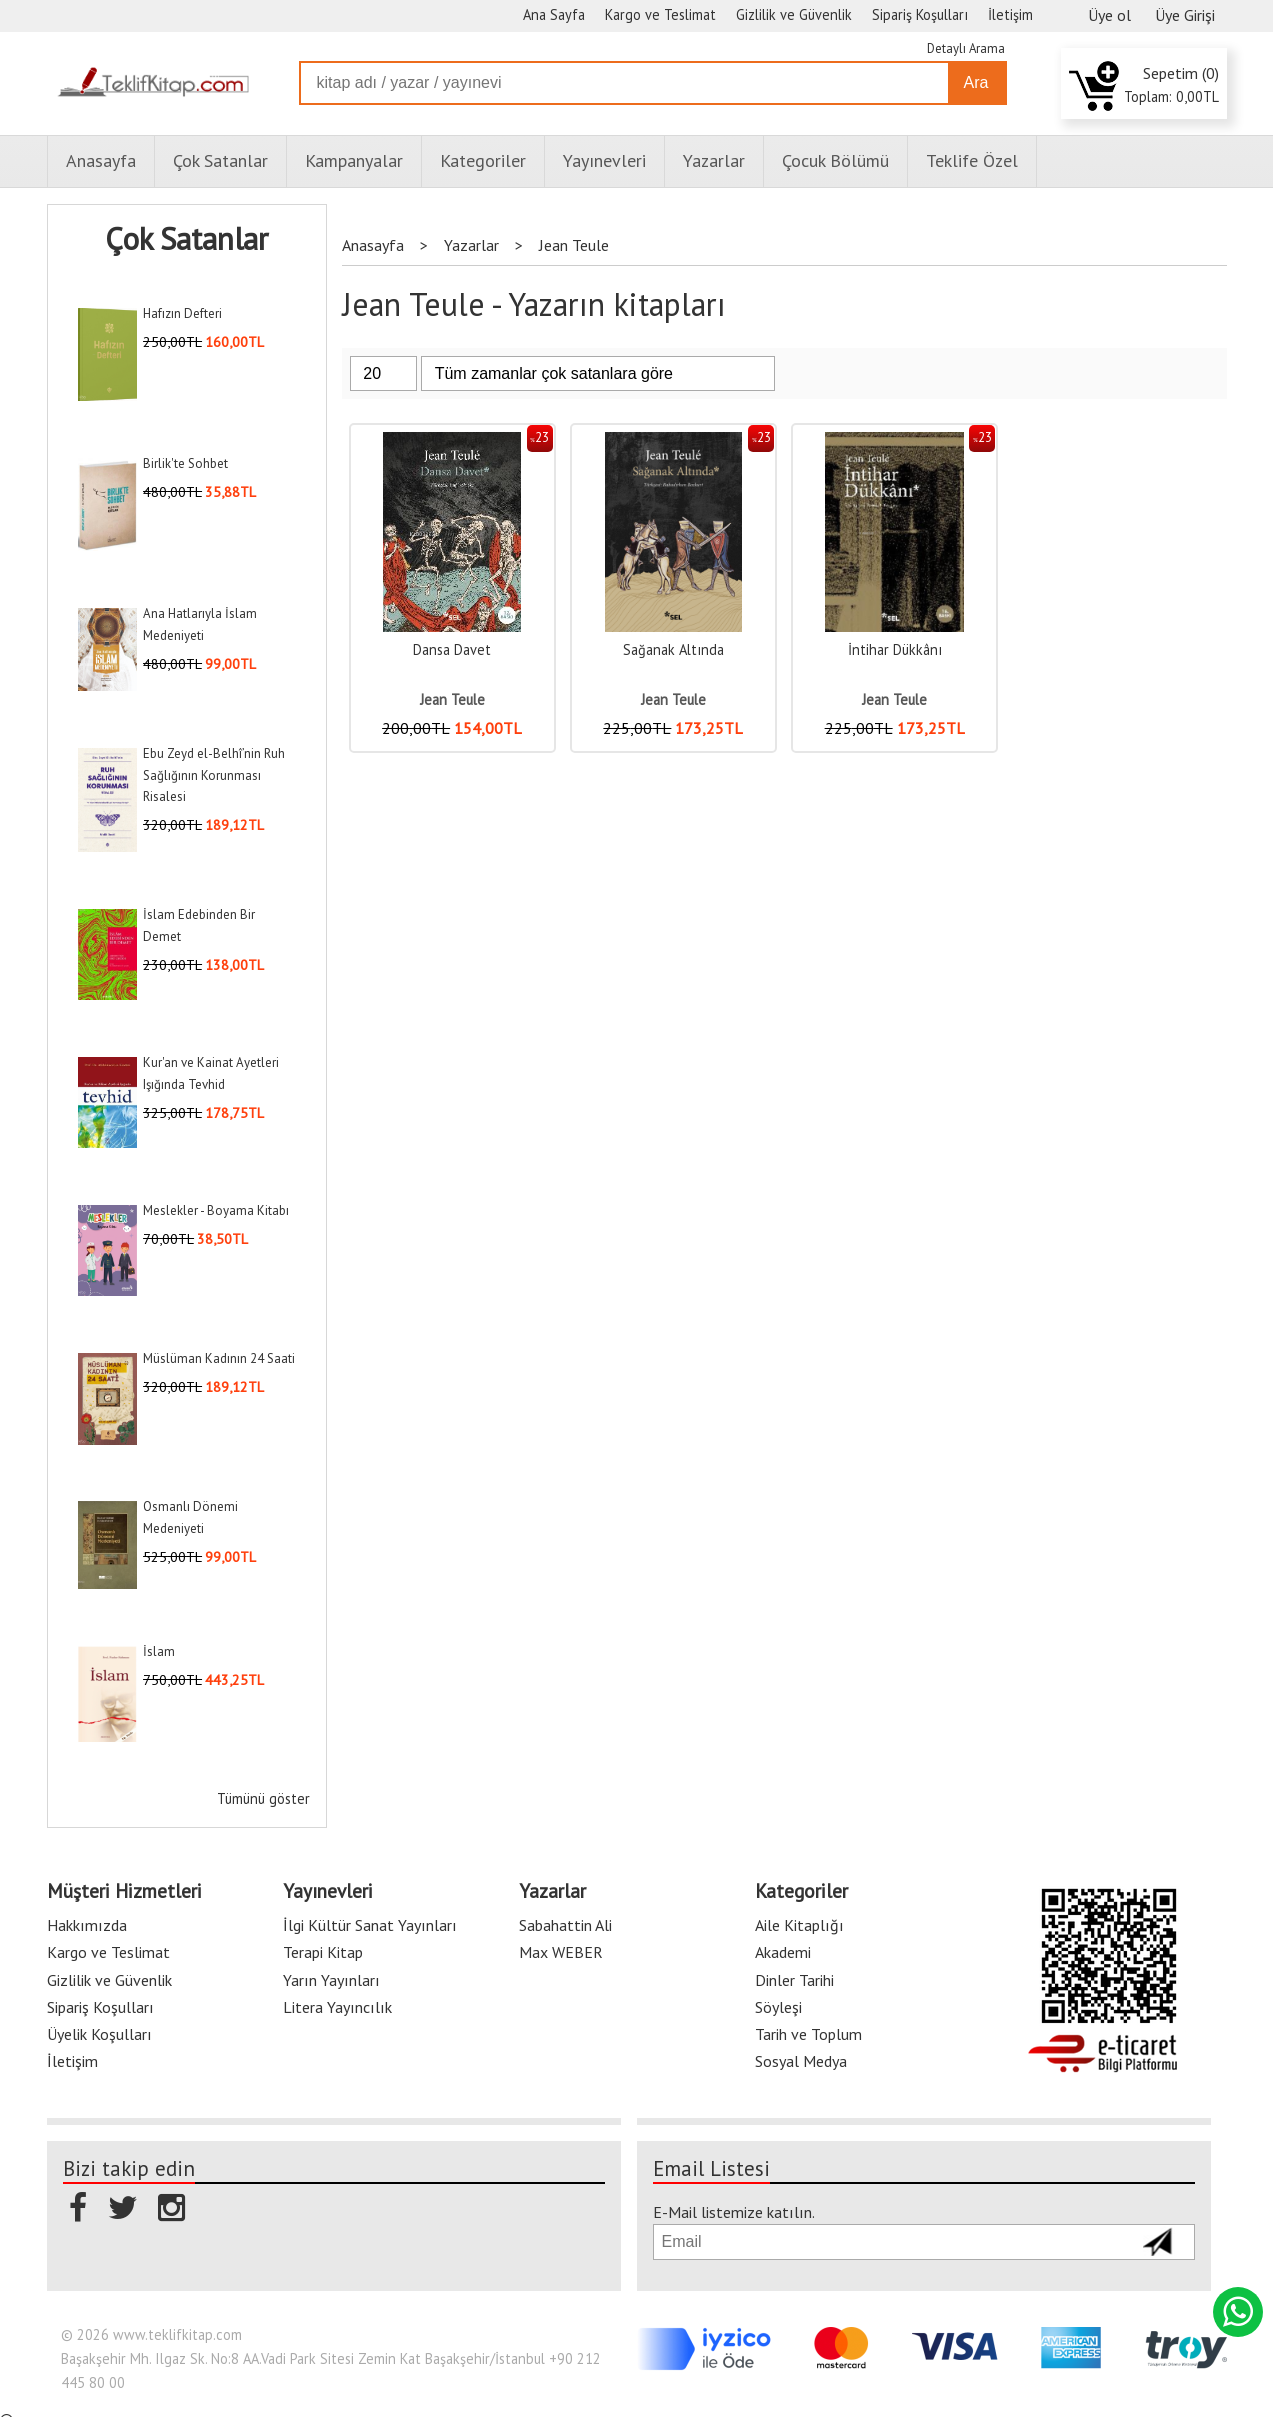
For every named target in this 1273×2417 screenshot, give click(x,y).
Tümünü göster (263, 1798)
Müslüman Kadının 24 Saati (219, 1358)
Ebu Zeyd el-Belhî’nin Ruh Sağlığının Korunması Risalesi (214, 775)
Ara (976, 82)
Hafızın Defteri (182, 313)
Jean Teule (452, 699)
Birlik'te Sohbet (185, 463)
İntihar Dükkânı (895, 649)
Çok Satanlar (186, 239)
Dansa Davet (452, 649)
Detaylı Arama (966, 48)
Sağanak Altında (673, 649)
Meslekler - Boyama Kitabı (216, 1210)
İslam (159, 1651)
